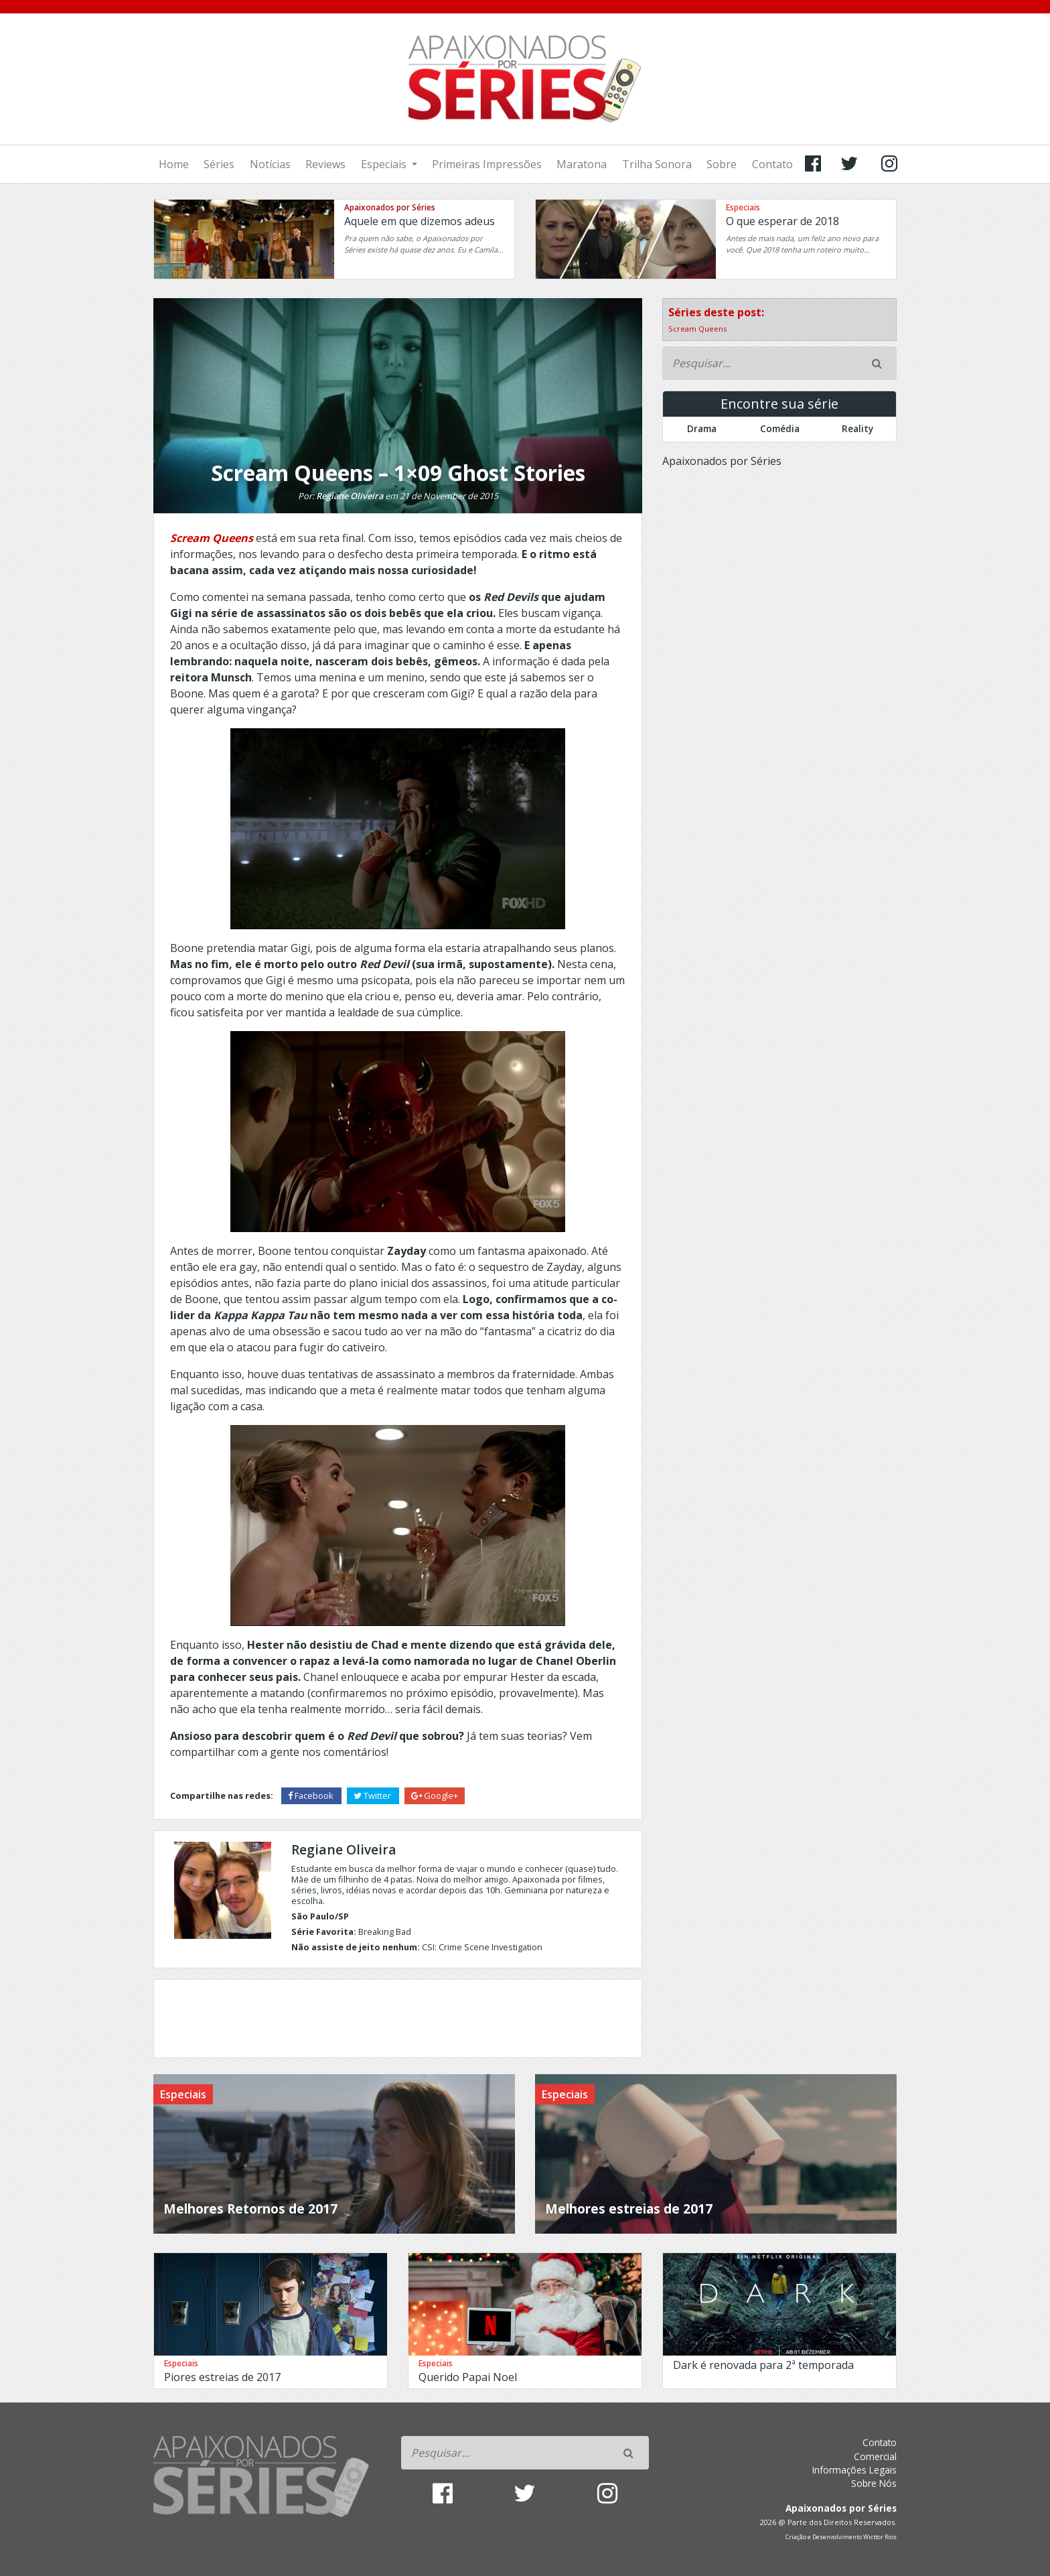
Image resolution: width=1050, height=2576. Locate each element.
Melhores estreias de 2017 (628, 2208)
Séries (219, 164)
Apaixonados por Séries (389, 207)
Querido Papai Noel (468, 2377)
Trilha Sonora (657, 164)
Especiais (385, 164)
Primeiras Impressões (487, 164)
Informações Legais (854, 2469)
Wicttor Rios (880, 2537)
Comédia (780, 428)
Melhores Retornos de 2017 (250, 2208)
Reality (857, 428)
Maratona (581, 164)
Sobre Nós (874, 2483)
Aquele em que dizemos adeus (419, 221)
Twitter (373, 1795)
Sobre (721, 164)
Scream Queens (697, 329)
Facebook (311, 1795)
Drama (702, 428)
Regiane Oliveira (349, 496)
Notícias (270, 164)
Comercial (875, 2456)
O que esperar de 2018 (782, 221)
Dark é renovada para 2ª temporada (763, 2365)
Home (174, 164)
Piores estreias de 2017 (222, 2377)
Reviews (325, 164)
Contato (772, 164)
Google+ (434, 1795)
